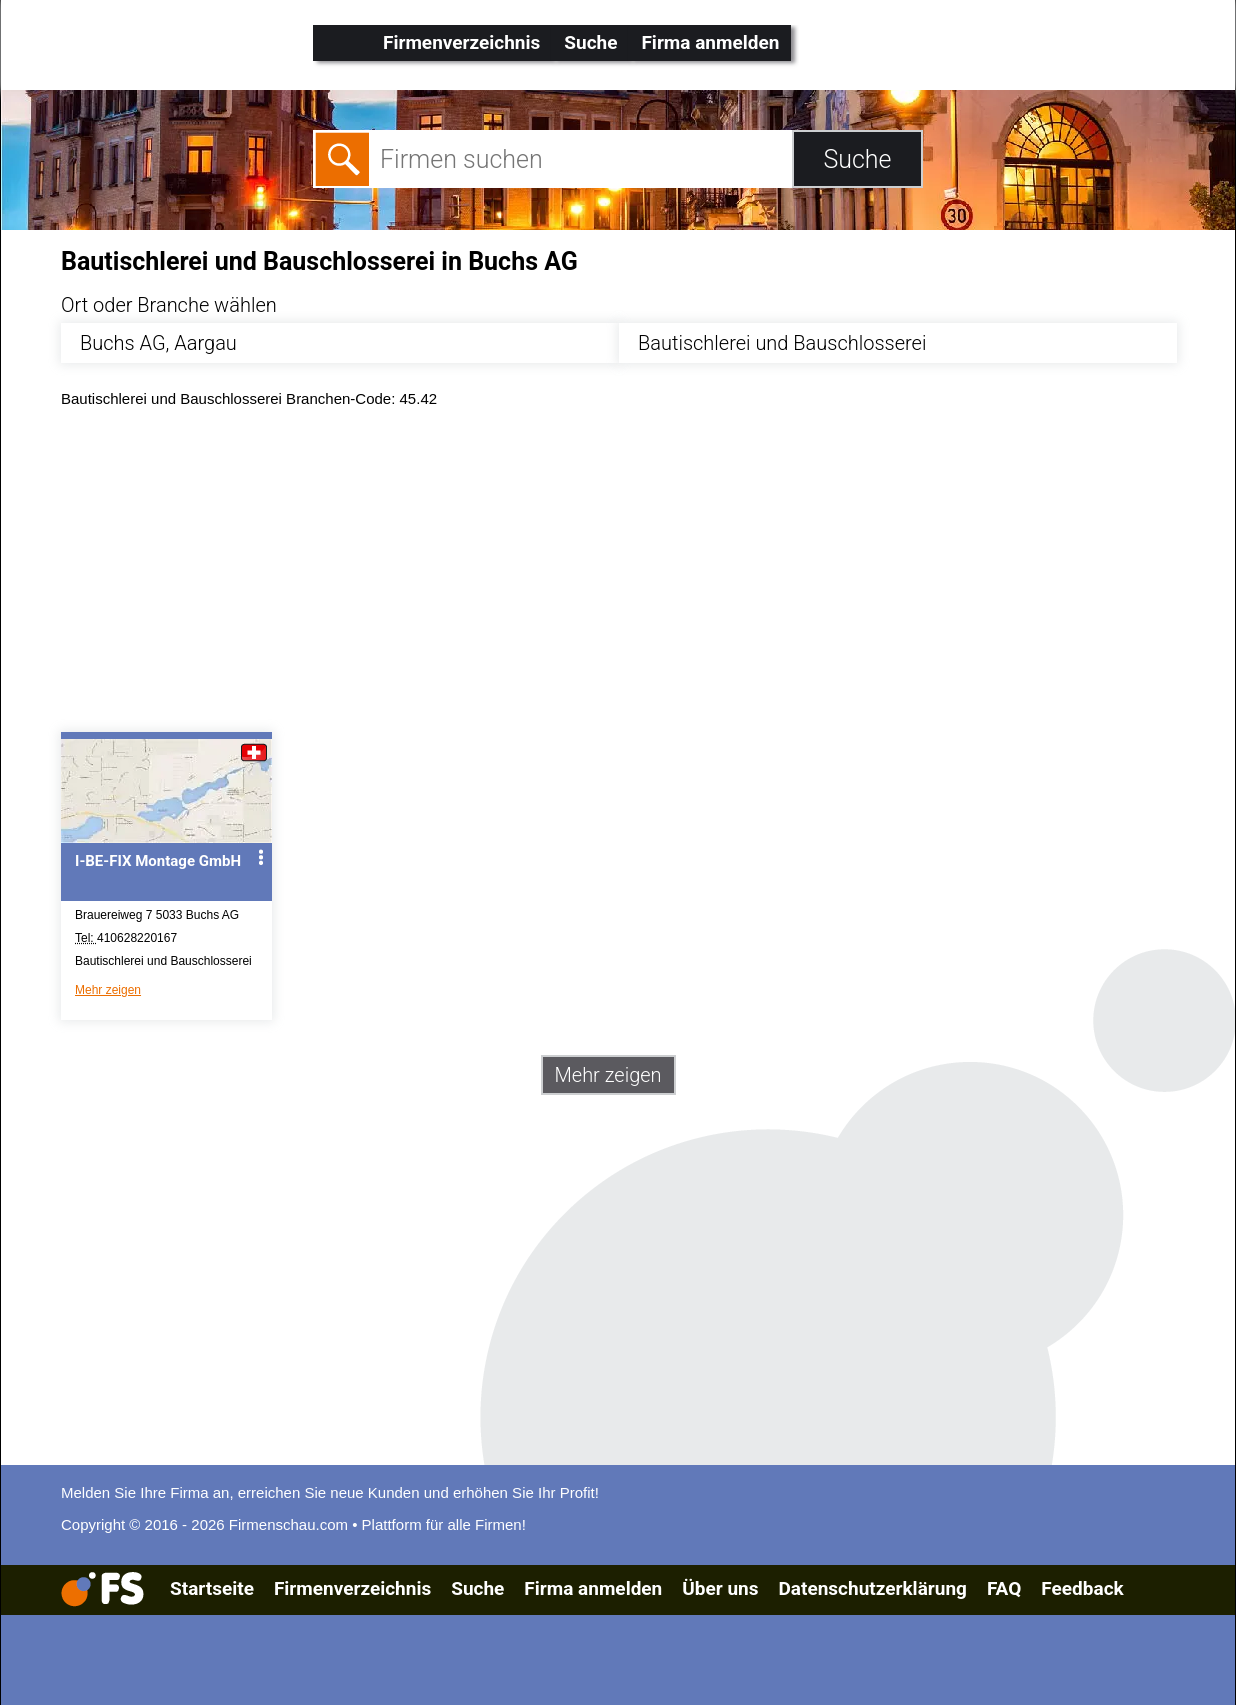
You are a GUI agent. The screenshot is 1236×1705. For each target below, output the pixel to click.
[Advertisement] (635, 575)
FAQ (1004, 1588)
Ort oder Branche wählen (169, 305)
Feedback (1082, 1588)
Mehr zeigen (108, 990)
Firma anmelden (710, 42)
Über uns (720, 1588)
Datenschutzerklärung (872, 1588)
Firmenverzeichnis (461, 42)
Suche (590, 42)
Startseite (212, 1588)
